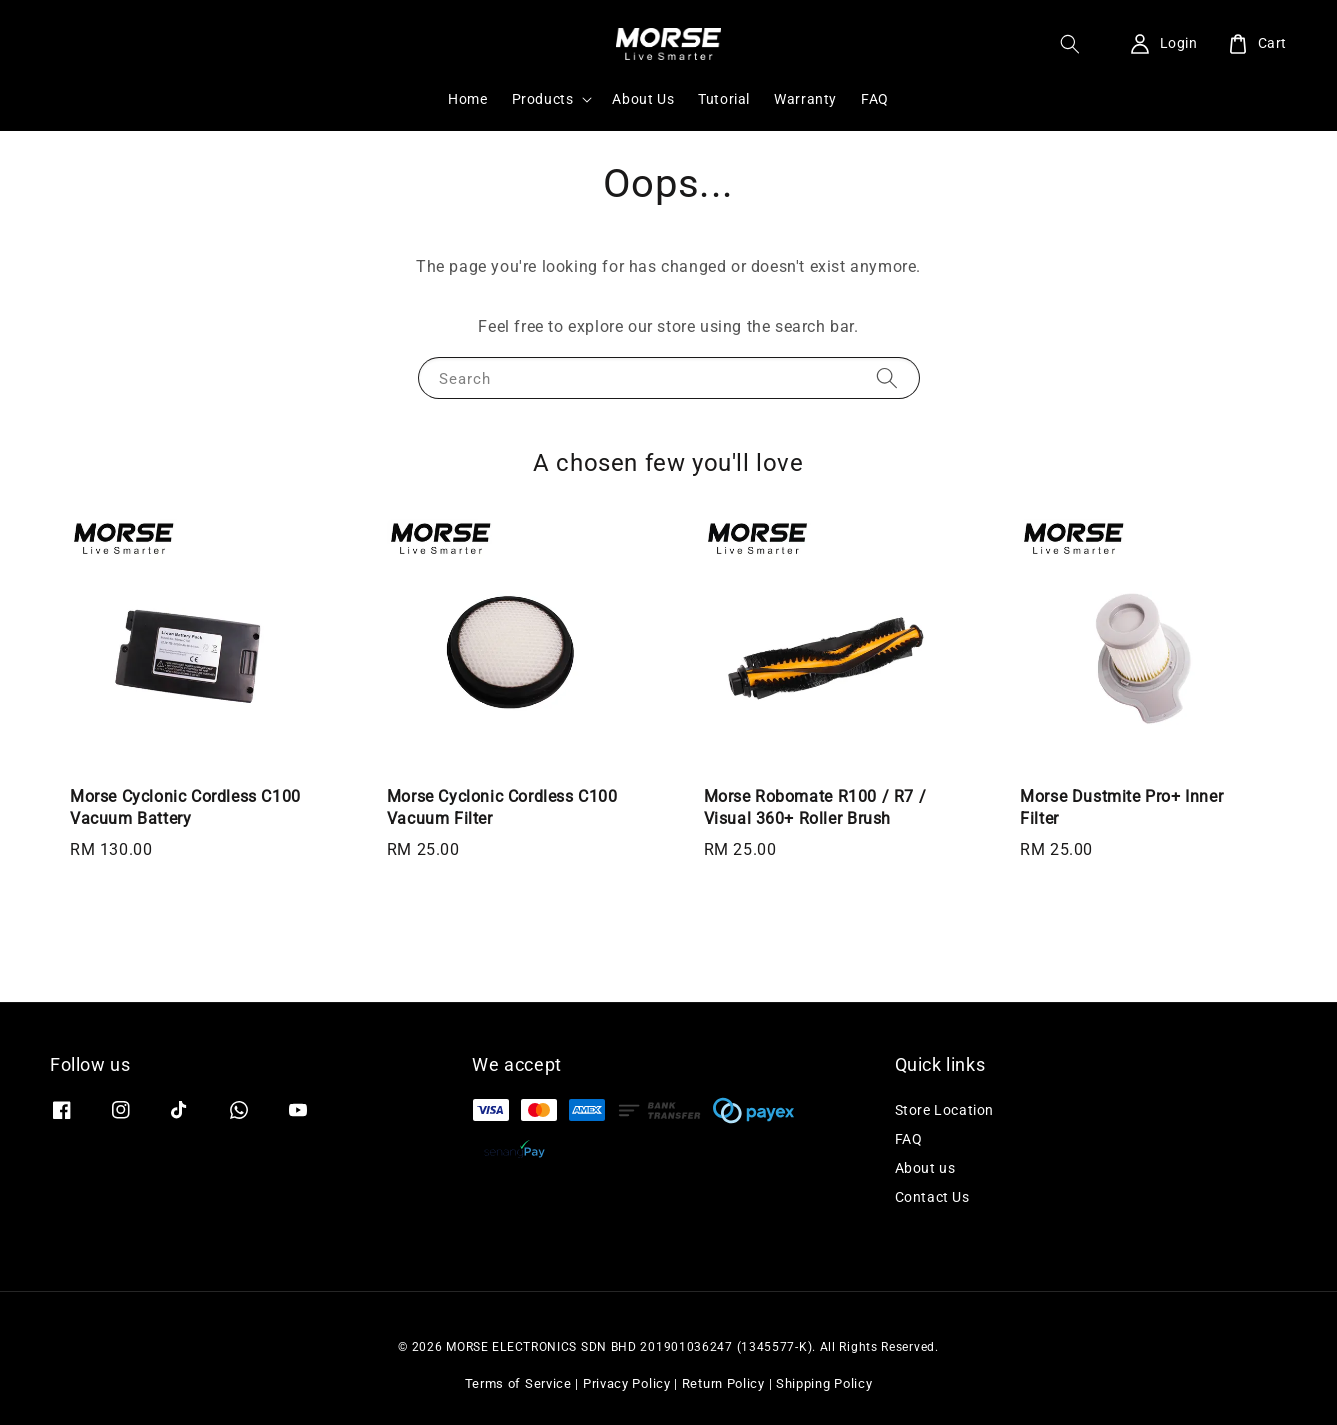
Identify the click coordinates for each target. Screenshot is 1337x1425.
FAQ (875, 99)
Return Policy (723, 1383)
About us (925, 1168)
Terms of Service (518, 1383)
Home (467, 99)
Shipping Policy (824, 1383)
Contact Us (932, 1197)
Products (543, 99)
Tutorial (724, 99)
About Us (643, 99)
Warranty (805, 99)
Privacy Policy (627, 1383)
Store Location (944, 1110)
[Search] (887, 377)
